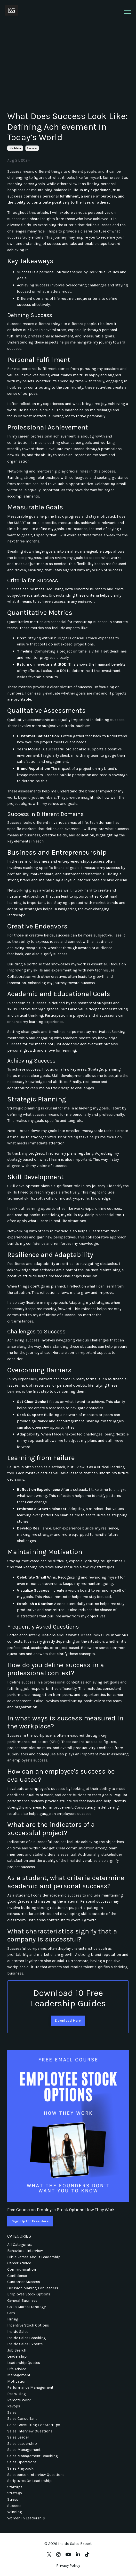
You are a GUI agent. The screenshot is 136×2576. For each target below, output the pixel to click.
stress (12, 2499)
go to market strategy (26, 2306)
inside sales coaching (26, 2338)
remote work (19, 2400)
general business (22, 2300)
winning (14, 2511)
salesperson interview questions (35, 2474)
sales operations (22, 2462)
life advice (15, 148)
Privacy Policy (68, 2565)
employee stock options (28, 2294)
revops (13, 2406)
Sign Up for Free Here (30, 2221)
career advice (19, 2263)
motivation (16, 2381)
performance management (30, 2387)
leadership (17, 2356)
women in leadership (26, 2518)
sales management (23, 2449)
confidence (17, 2275)
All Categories (19, 2244)
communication (21, 2269)
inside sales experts (25, 2344)
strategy (14, 2493)
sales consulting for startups (33, 2424)
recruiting (16, 2393)
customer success (23, 2281)
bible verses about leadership (34, 2257)
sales (11, 2412)
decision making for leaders (32, 2288)
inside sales (17, 2331)
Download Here (68, 2020)
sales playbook (20, 2468)
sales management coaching (32, 2456)
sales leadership (22, 2443)
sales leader (18, 2437)
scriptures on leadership (29, 2480)
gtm (11, 2312)
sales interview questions (29, 2431)
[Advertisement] (68, 58)
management (18, 2375)
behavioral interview (25, 2250)
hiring (12, 2319)
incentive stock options (28, 2325)
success (32, 148)
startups (15, 2487)
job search (16, 2350)
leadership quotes (23, 2362)
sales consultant (22, 2418)
